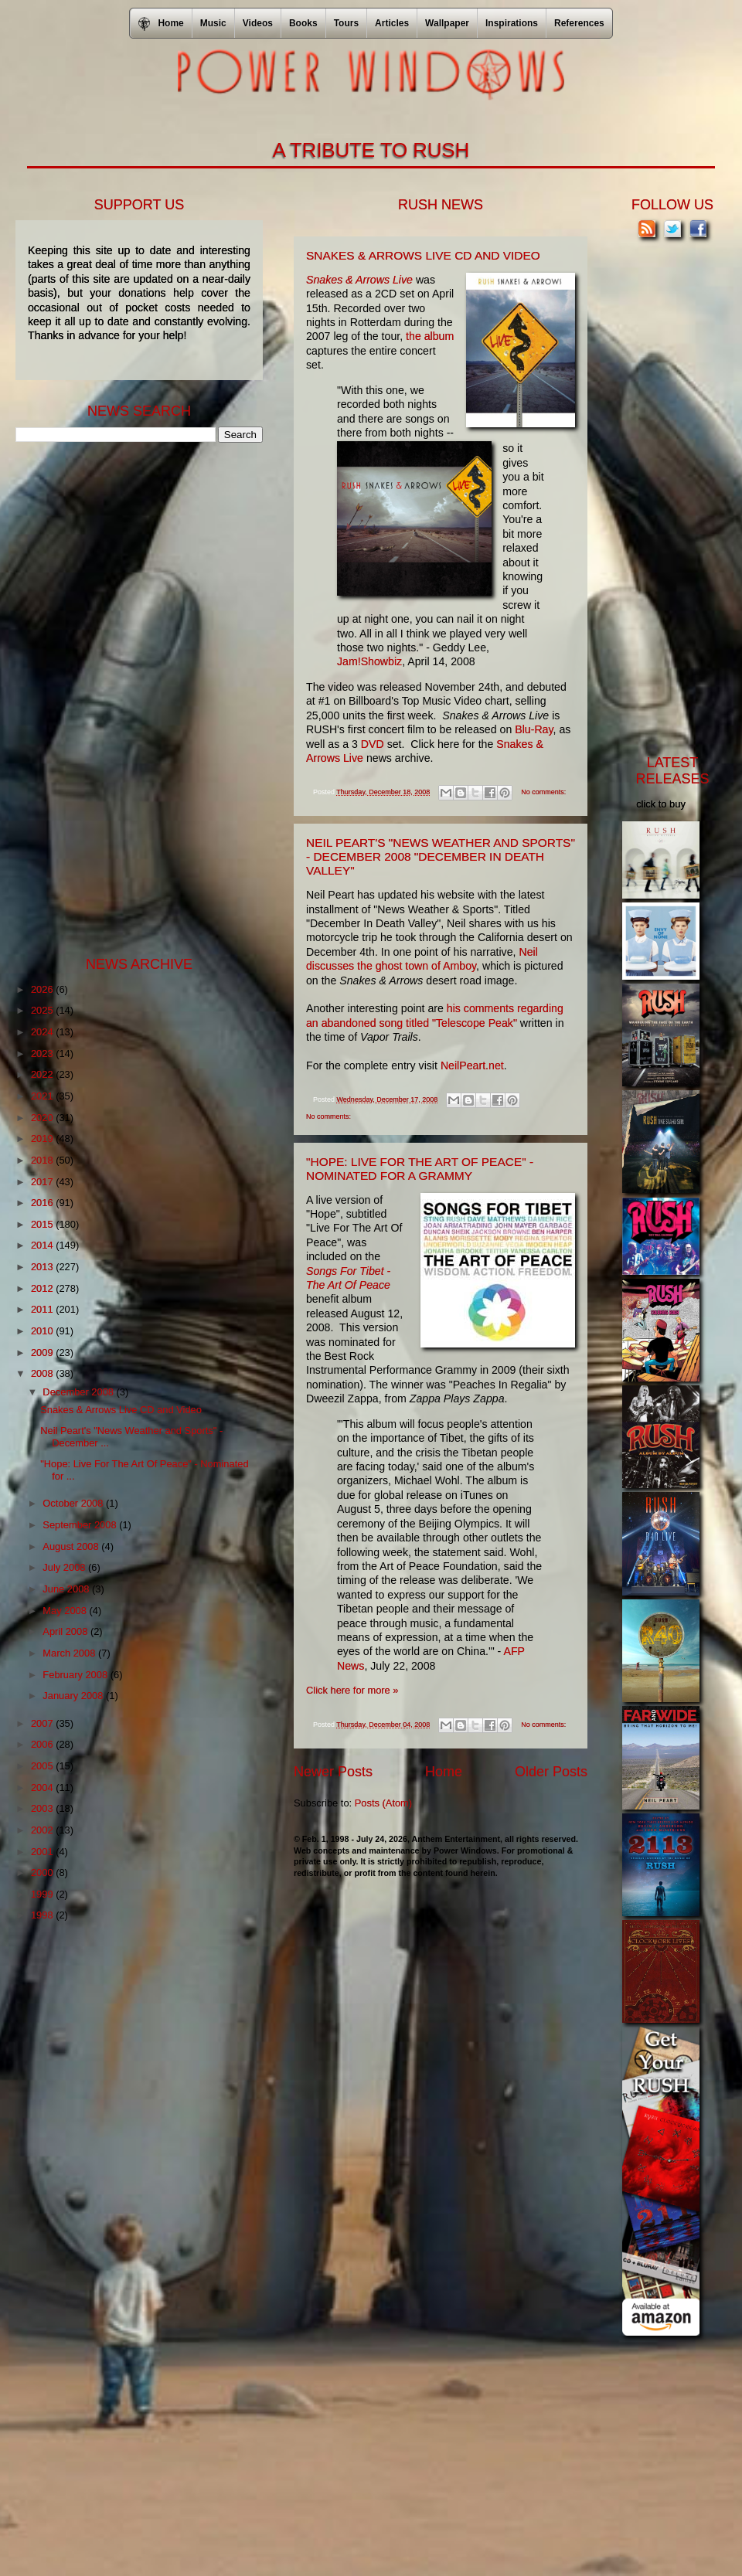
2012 (43, 1288)
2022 (43, 1074)
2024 (43, 1032)
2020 (43, 1117)
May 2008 (66, 1610)
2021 (43, 1096)
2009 (43, 1352)
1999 (43, 1894)
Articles (392, 23)
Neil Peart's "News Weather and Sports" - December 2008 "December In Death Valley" (440, 856)
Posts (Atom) (383, 1803)
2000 (43, 1872)
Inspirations (511, 23)
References (579, 23)
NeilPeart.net (472, 1065)
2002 (43, 1830)
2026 (43, 989)
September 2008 (81, 1525)
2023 (43, 1053)
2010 (43, 1331)
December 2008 (79, 1392)
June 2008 (67, 1589)
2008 (43, 1373)
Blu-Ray (534, 729)
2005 (43, 1766)
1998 (43, 1915)
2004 (43, 1787)
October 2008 (74, 1503)
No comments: (543, 792)
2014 (43, 1245)
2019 (43, 1138)
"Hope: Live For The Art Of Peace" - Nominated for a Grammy (419, 1168)
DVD (372, 744)
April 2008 (66, 1631)
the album (430, 336)
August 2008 (72, 1546)
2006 (43, 1744)
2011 (43, 1309)
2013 (43, 1267)
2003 (43, 1808)
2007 (43, 1723)
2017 (43, 1182)
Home (443, 1771)
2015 (43, 1224)
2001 (43, 1851)
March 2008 (70, 1653)
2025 (43, 1010)
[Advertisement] (131, 697)
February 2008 (76, 1675)
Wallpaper (447, 23)
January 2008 (74, 1695)
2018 (43, 1160)
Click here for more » (352, 1690)
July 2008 (65, 1567)
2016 (43, 1202)
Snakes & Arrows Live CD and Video (423, 255)
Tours (346, 23)
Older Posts (551, 1771)
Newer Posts (333, 1771)
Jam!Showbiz (369, 661)
